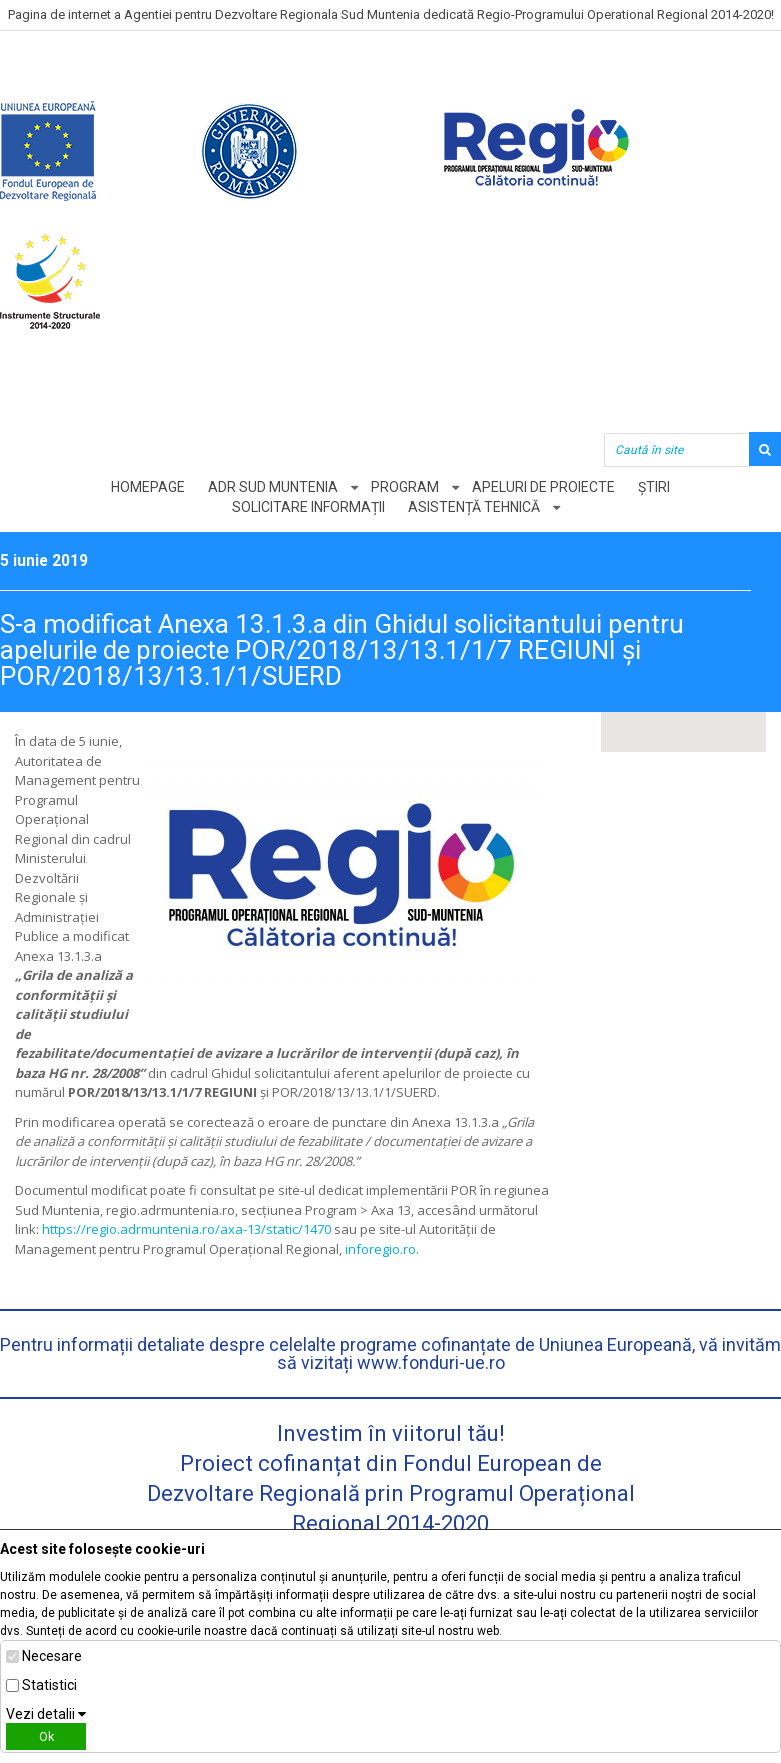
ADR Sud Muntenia (273, 487)
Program (405, 487)
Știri (654, 487)
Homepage (148, 487)
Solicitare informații (308, 507)
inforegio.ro (380, 1249)
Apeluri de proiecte (543, 487)
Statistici (49, 1685)
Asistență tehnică (474, 507)
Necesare (52, 1656)
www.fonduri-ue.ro (431, 1362)
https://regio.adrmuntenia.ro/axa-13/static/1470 (186, 1229)
